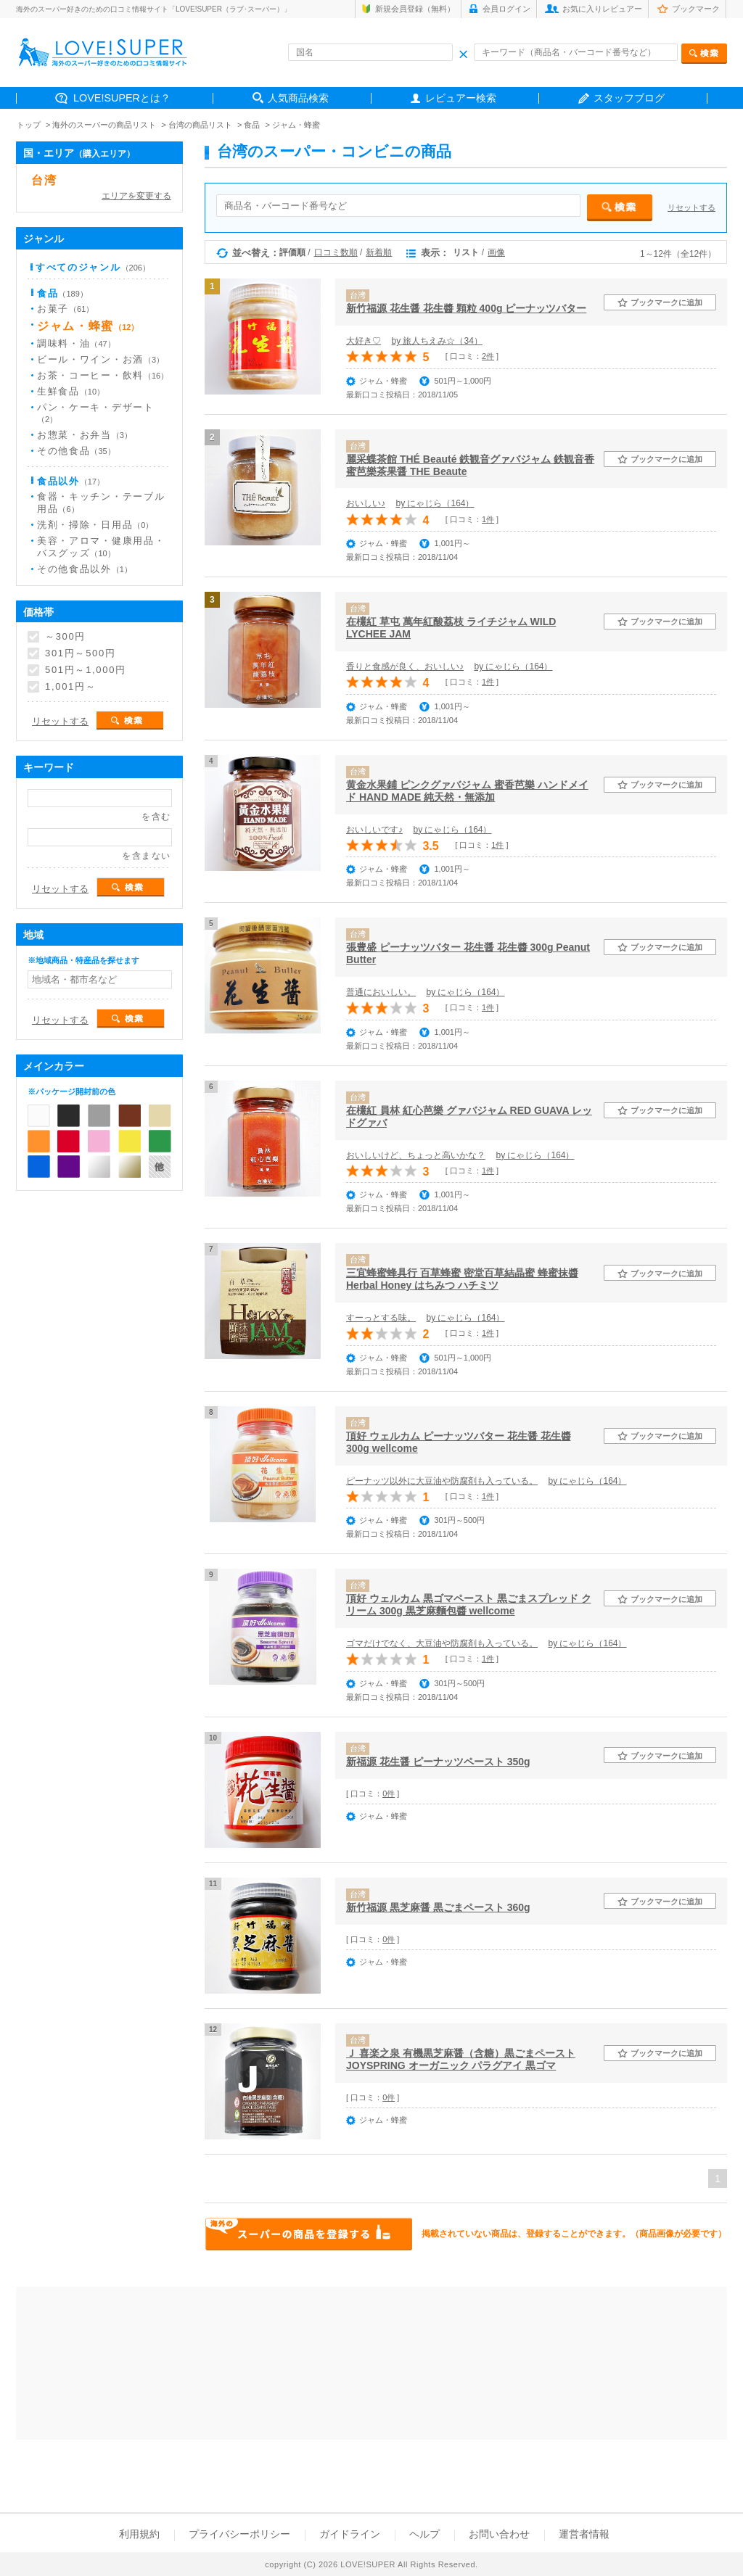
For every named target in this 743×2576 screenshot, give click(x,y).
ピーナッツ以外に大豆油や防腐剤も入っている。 (442, 1481)
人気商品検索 (298, 98)
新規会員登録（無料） (415, 8)
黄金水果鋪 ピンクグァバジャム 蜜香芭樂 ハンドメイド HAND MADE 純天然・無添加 (467, 791)
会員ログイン (506, 8)
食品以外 (70, 481)
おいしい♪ (365, 503)
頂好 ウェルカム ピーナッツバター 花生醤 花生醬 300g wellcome (458, 1442)
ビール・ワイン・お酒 (100, 359)
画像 (496, 252)
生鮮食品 (70, 391)
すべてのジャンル (93, 267)
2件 (488, 356)
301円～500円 (80, 653)
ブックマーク (696, 8)
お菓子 (65, 308)
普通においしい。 (381, 992)
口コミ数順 (336, 252)
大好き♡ (363, 341)
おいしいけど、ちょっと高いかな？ (415, 1155)
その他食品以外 (84, 569)
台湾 (44, 180)
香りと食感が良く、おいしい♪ (405, 666)
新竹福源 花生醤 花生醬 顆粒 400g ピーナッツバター (466, 308)
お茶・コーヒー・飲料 (102, 375)
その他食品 (76, 450)
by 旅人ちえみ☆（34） (436, 341)
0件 (388, 1793)
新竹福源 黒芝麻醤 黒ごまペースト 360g (438, 1907)
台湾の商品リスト (200, 124)
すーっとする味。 (381, 1318)
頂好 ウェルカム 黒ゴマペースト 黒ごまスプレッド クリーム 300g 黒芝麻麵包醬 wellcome (468, 1605)
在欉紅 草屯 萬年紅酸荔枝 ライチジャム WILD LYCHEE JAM (451, 628)
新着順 (379, 252)
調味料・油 (76, 343)
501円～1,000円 (85, 670)
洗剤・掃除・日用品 (95, 524)
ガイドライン (349, 2534)
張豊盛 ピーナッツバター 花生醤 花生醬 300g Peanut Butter (468, 953)
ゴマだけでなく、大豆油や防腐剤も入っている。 (442, 1643)
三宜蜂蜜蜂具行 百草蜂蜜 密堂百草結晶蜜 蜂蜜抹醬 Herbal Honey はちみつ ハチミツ (462, 1279)
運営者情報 (584, 2534)
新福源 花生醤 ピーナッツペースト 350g (438, 1761)
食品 (252, 124)
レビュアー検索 (460, 98)
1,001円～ (70, 687)
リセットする (691, 207)
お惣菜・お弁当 (84, 434)
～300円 (65, 637)
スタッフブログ (629, 98)
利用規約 (139, 2534)
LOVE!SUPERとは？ (122, 98)
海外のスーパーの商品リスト (104, 124)
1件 (488, 519)
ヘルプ (424, 2534)
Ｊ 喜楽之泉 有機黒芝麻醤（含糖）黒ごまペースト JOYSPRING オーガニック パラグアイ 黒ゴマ (460, 2059)
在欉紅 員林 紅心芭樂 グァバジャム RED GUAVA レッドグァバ (469, 1116)
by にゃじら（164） (434, 503)
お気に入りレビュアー (602, 8)
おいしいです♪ (374, 830)
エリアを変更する (136, 196)
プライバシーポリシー (239, 2534)
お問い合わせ (499, 2534)
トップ (29, 124)
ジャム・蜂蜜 (296, 124)
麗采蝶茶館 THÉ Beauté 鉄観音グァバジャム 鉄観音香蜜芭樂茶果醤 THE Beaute (470, 465)
